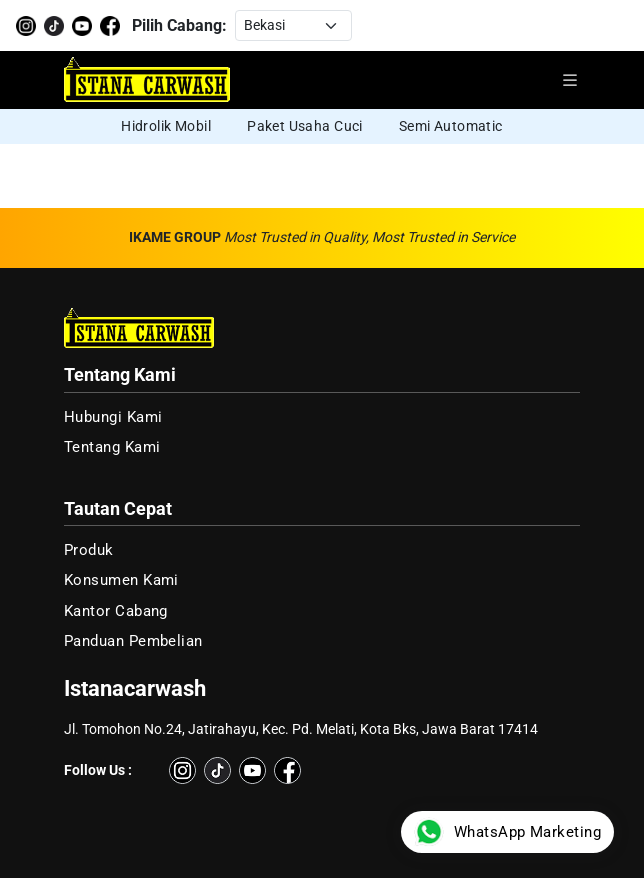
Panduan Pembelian (133, 641)
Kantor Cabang (116, 611)
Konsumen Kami (121, 580)
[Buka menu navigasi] (570, 80)
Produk (89, 550)
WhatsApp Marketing (507, 832)
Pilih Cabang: (179, 25)
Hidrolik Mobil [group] (166, 126)
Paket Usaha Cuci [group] (305, 126)
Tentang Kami (112, 447)
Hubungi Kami (113, 417)
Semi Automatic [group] (451, 126)
